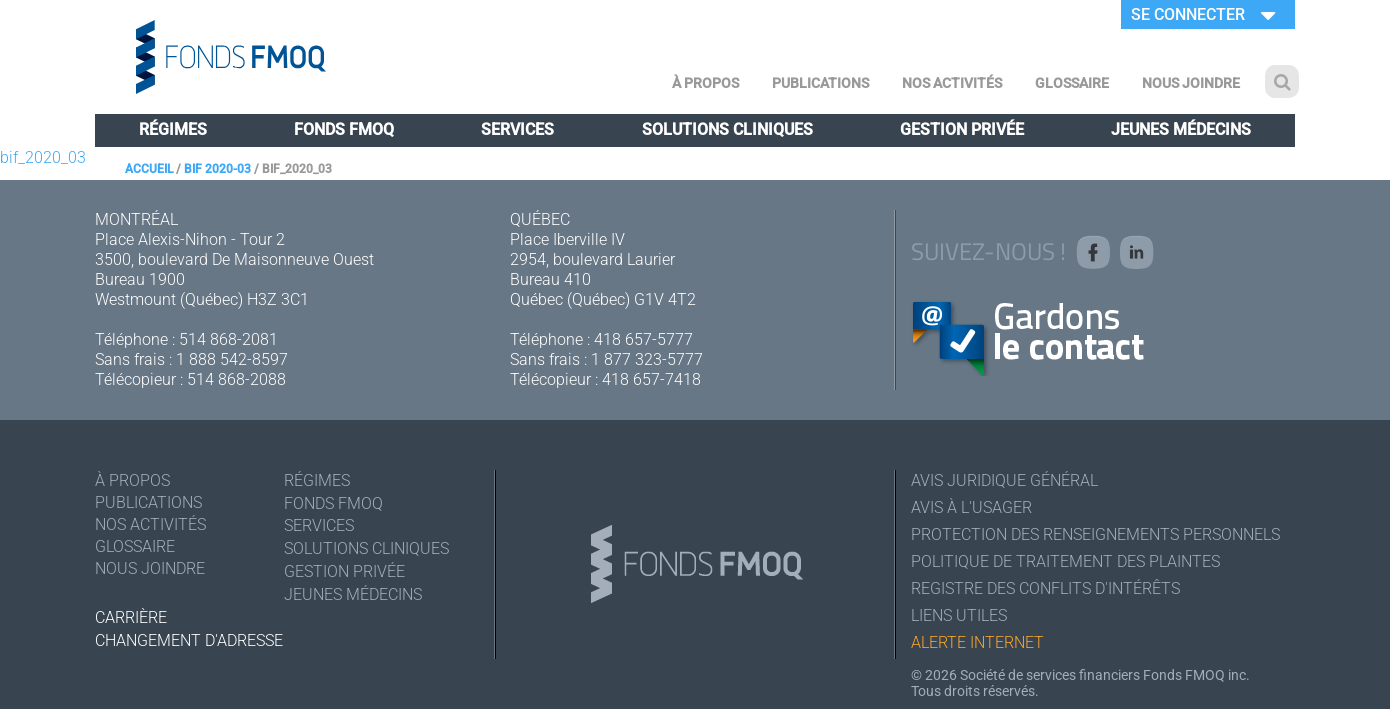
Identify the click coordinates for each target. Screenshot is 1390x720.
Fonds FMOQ (344, 129)
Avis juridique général (1004, 480)
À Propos (705, 83)
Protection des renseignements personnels (1095, 534)
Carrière (131, 617)
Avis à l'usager (971, 507)
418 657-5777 (643, 339)
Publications (820, 83)
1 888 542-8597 (232, 359)
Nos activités (952, 83)
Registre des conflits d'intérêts (1045, 588)
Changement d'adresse (189, 640)
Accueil (149, 169)
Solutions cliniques (727, 129)
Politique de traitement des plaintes (1065, 561)
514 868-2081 (228, 339)
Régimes (173, 129)
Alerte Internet (977, 642)
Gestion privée (962, 129)
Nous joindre (1191, 83)
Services (517, 129)
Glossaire (1072, 83)
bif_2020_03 (43, 157)
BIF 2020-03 (217, 169)
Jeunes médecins (1181, 129)
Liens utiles (959, 615)
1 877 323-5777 (647, 359)
